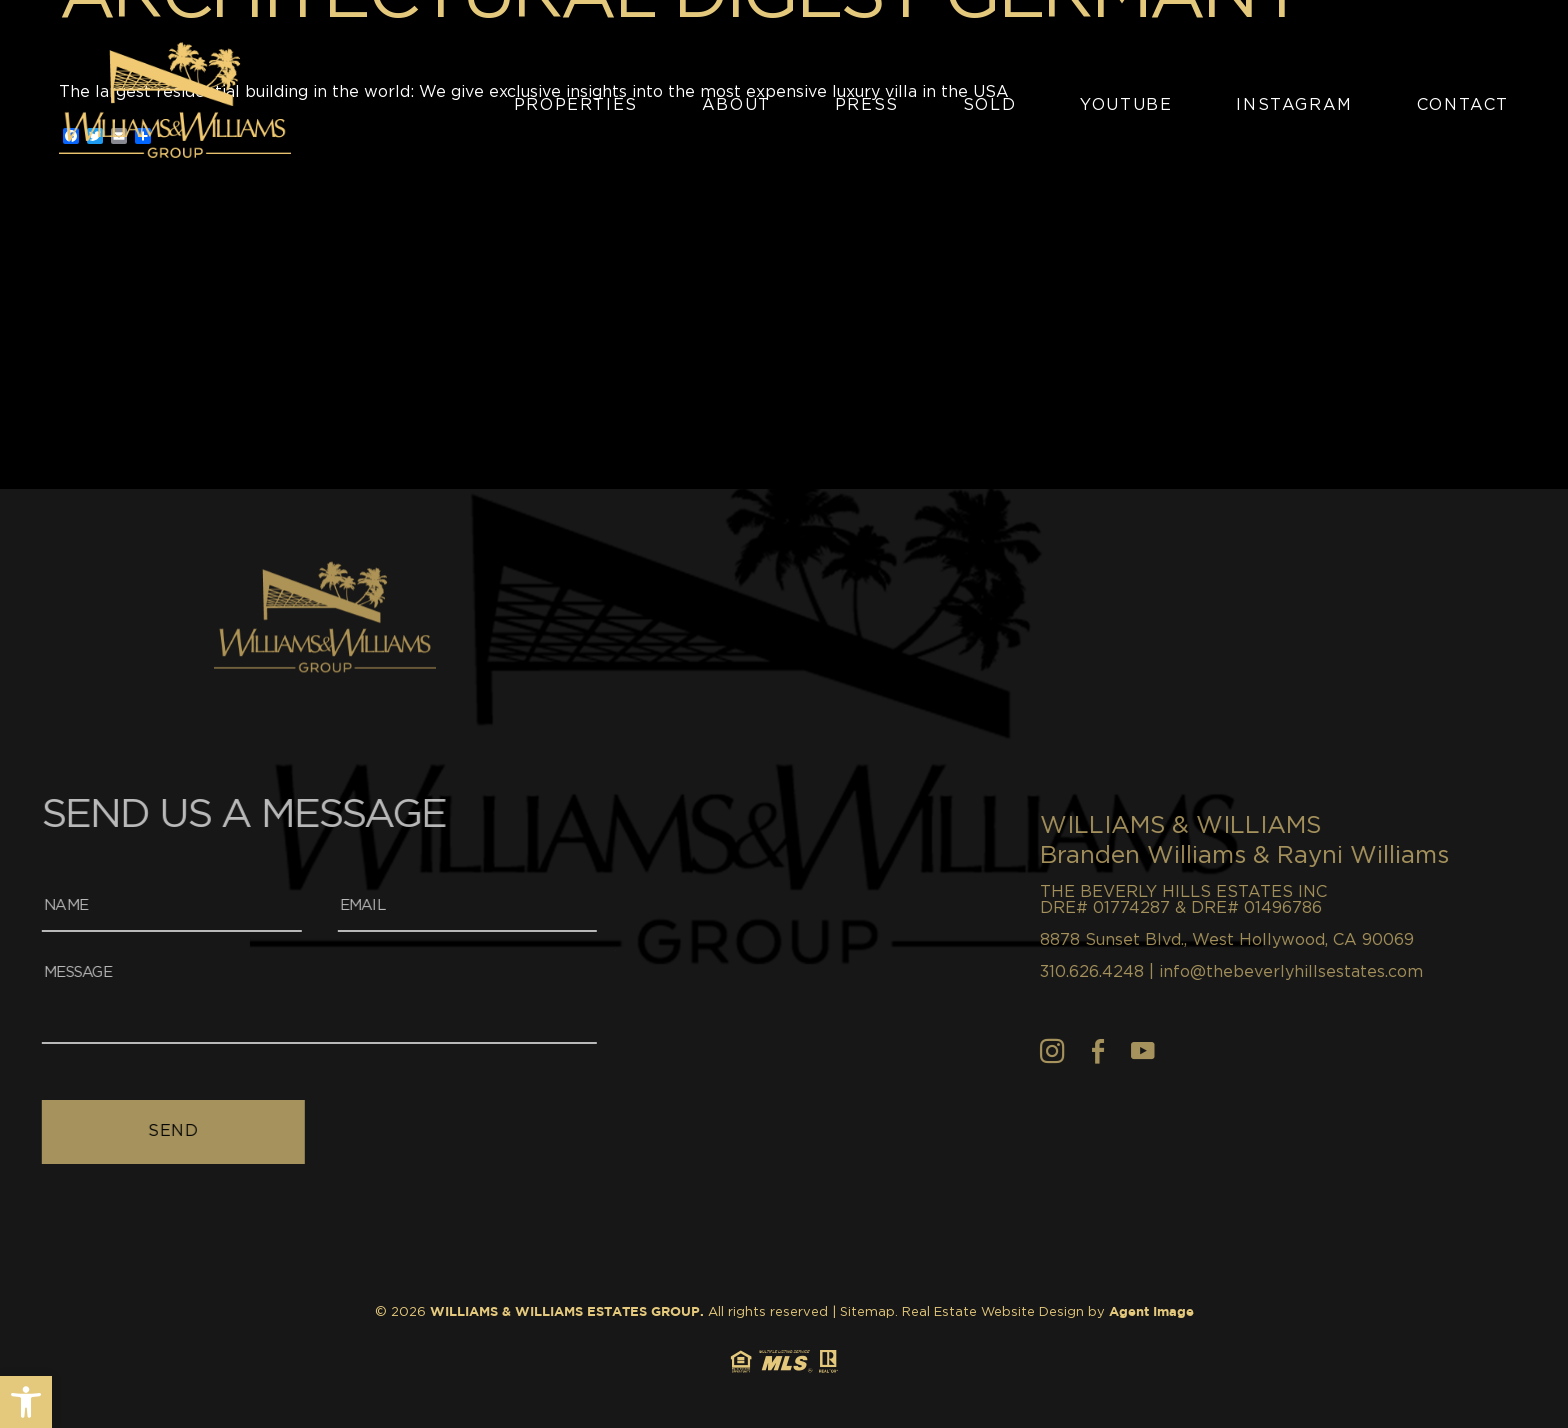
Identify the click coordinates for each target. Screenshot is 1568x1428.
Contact (1463, 105)
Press (867, 105)
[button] (26, 1402)
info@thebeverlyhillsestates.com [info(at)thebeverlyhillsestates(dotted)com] (1385, 972)
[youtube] (1236, 1051)
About (736, 105)
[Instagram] (1146, 1051)
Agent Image (1151, 1312)
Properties (576, 105)
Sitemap (867, 1312)
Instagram (1294, 105)
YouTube (1126, 105)
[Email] (355, 907)
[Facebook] (1192, 1051)
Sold (989, 105)
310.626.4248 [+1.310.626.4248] (1186, 972)
